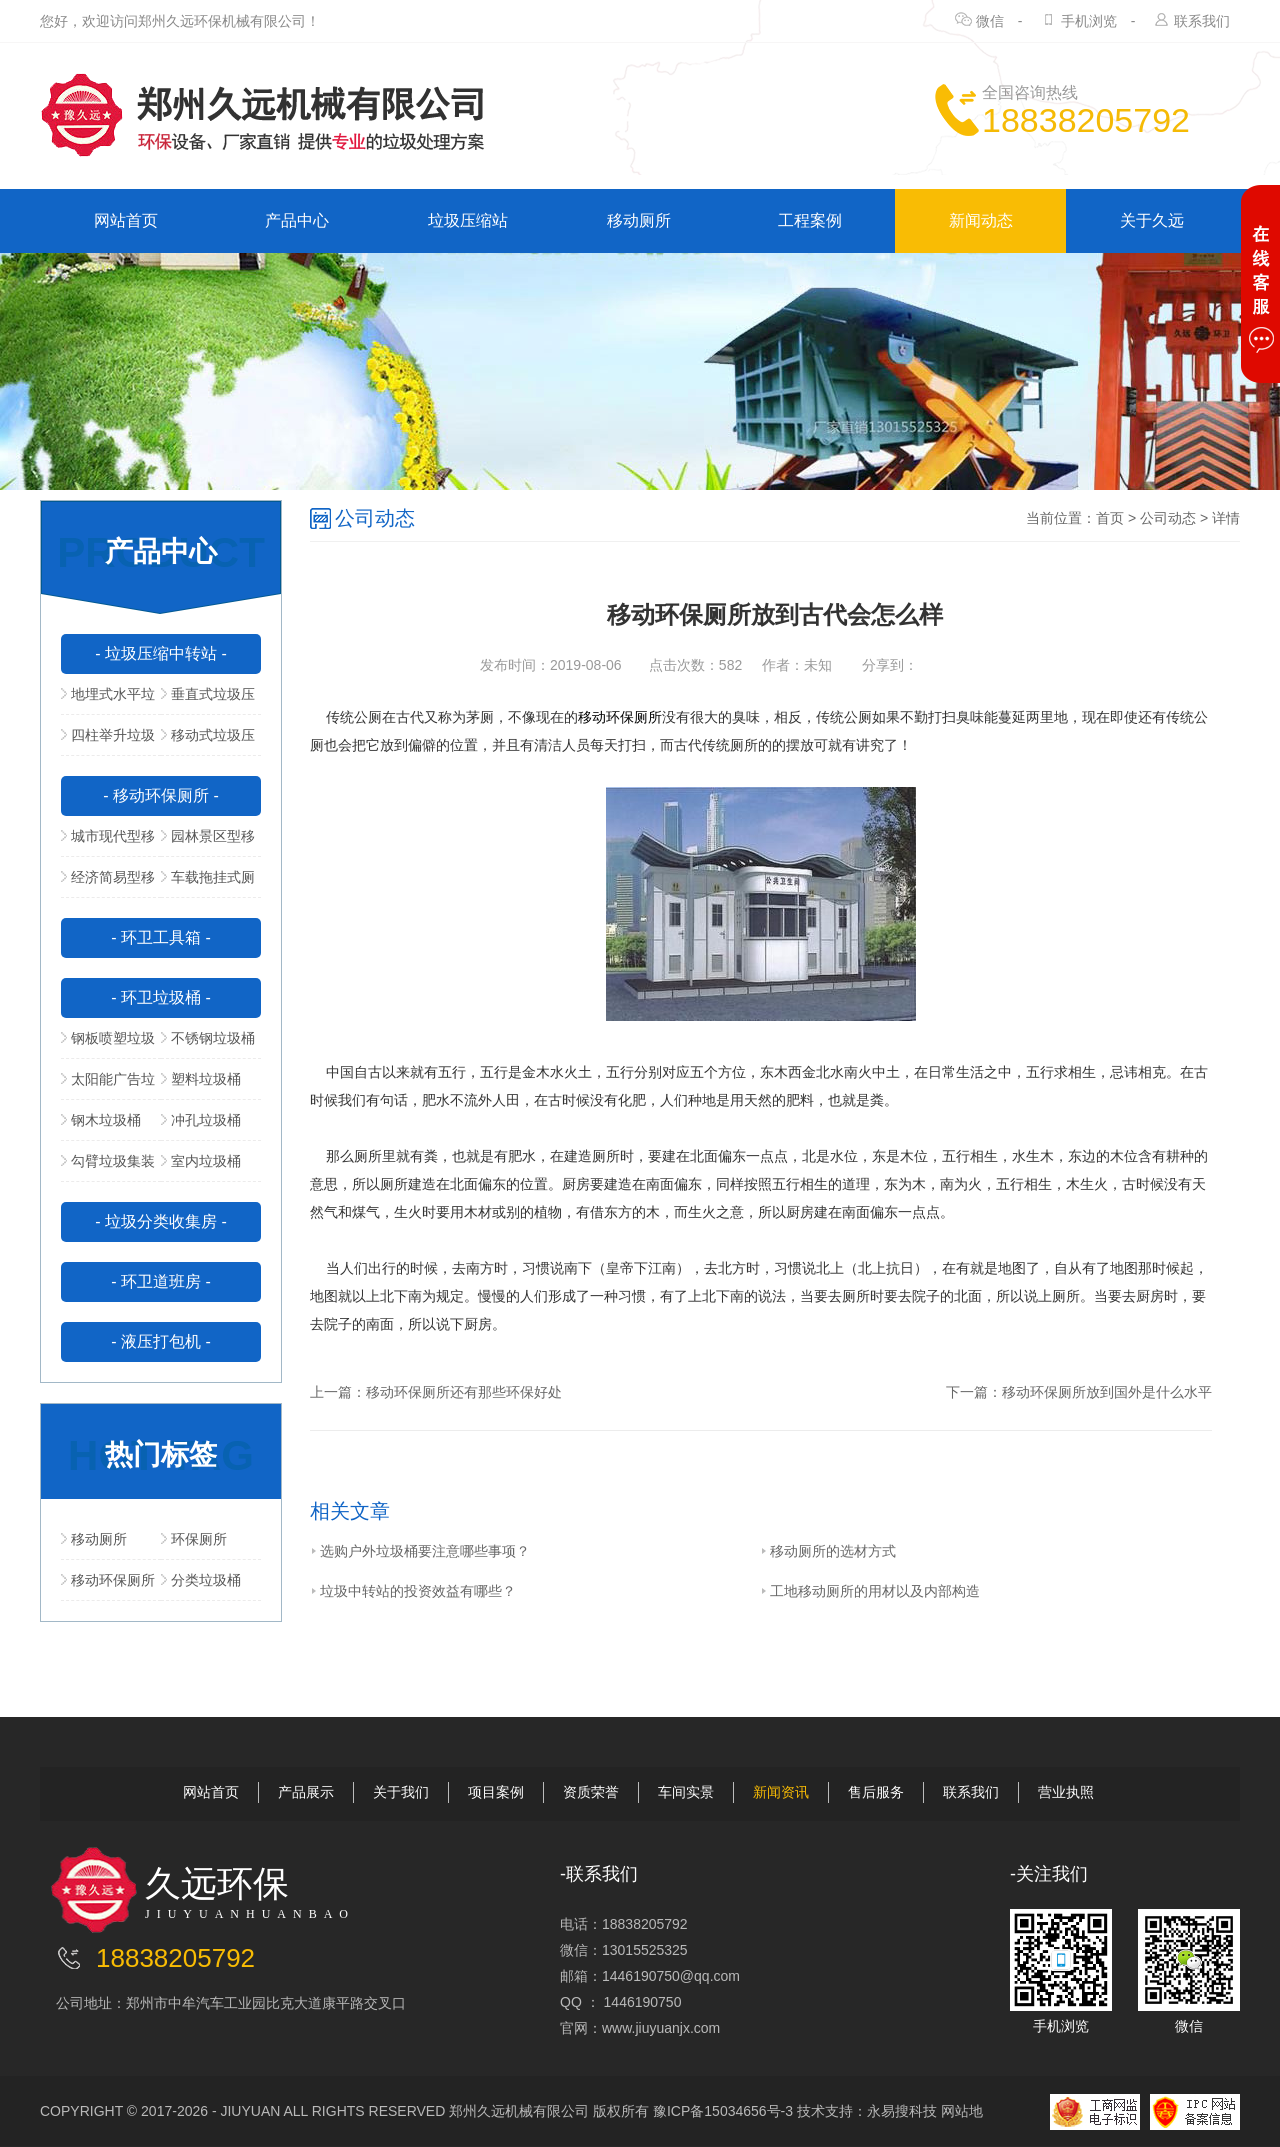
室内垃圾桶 (201, 1161)
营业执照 (1066, 1792)
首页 (1110, 518)
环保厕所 (194, 1539)
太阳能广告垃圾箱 (108, 1085)
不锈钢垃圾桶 (208, 1038)
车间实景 (686, 1792)
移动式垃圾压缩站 (208, 741)
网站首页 (126, 220)
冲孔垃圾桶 (201, 1120)
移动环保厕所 (108, 1580)
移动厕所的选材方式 (828, 1551)
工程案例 (810, 220)
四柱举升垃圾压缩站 (108, 741)
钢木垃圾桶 (101, 1120)
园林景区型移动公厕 (208, 842)
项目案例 (496, 1792)
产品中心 (297, 220)
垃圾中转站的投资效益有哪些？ (413, 1591)
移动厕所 (639, 220)
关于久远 (1152, 220)
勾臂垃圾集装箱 (108, 1167)
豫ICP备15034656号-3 (723, 2111)
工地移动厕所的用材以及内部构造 (870, 1591)
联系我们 (1202, 21)
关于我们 (401, 1792)
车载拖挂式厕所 (208, 883)
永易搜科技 (902, 2111)
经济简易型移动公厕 (108, 883)
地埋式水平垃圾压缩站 (108, 700)
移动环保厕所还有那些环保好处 (464, 1392)
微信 (990, 21)
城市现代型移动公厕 (108, 842)
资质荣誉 (591, 1792)
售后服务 (876, 1792)
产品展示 (306, 1792)
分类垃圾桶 (201, 1580)
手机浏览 (1089, 21)
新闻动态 (981, 220)
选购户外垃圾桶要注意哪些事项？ (420, 1551)
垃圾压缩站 (468, 220)
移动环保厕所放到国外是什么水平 (1107, 1392)
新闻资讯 (781, 1792)
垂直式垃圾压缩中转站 (208, 700)
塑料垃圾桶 (201, 1079)
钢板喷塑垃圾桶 (108, 1044)
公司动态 (1168, 518)
